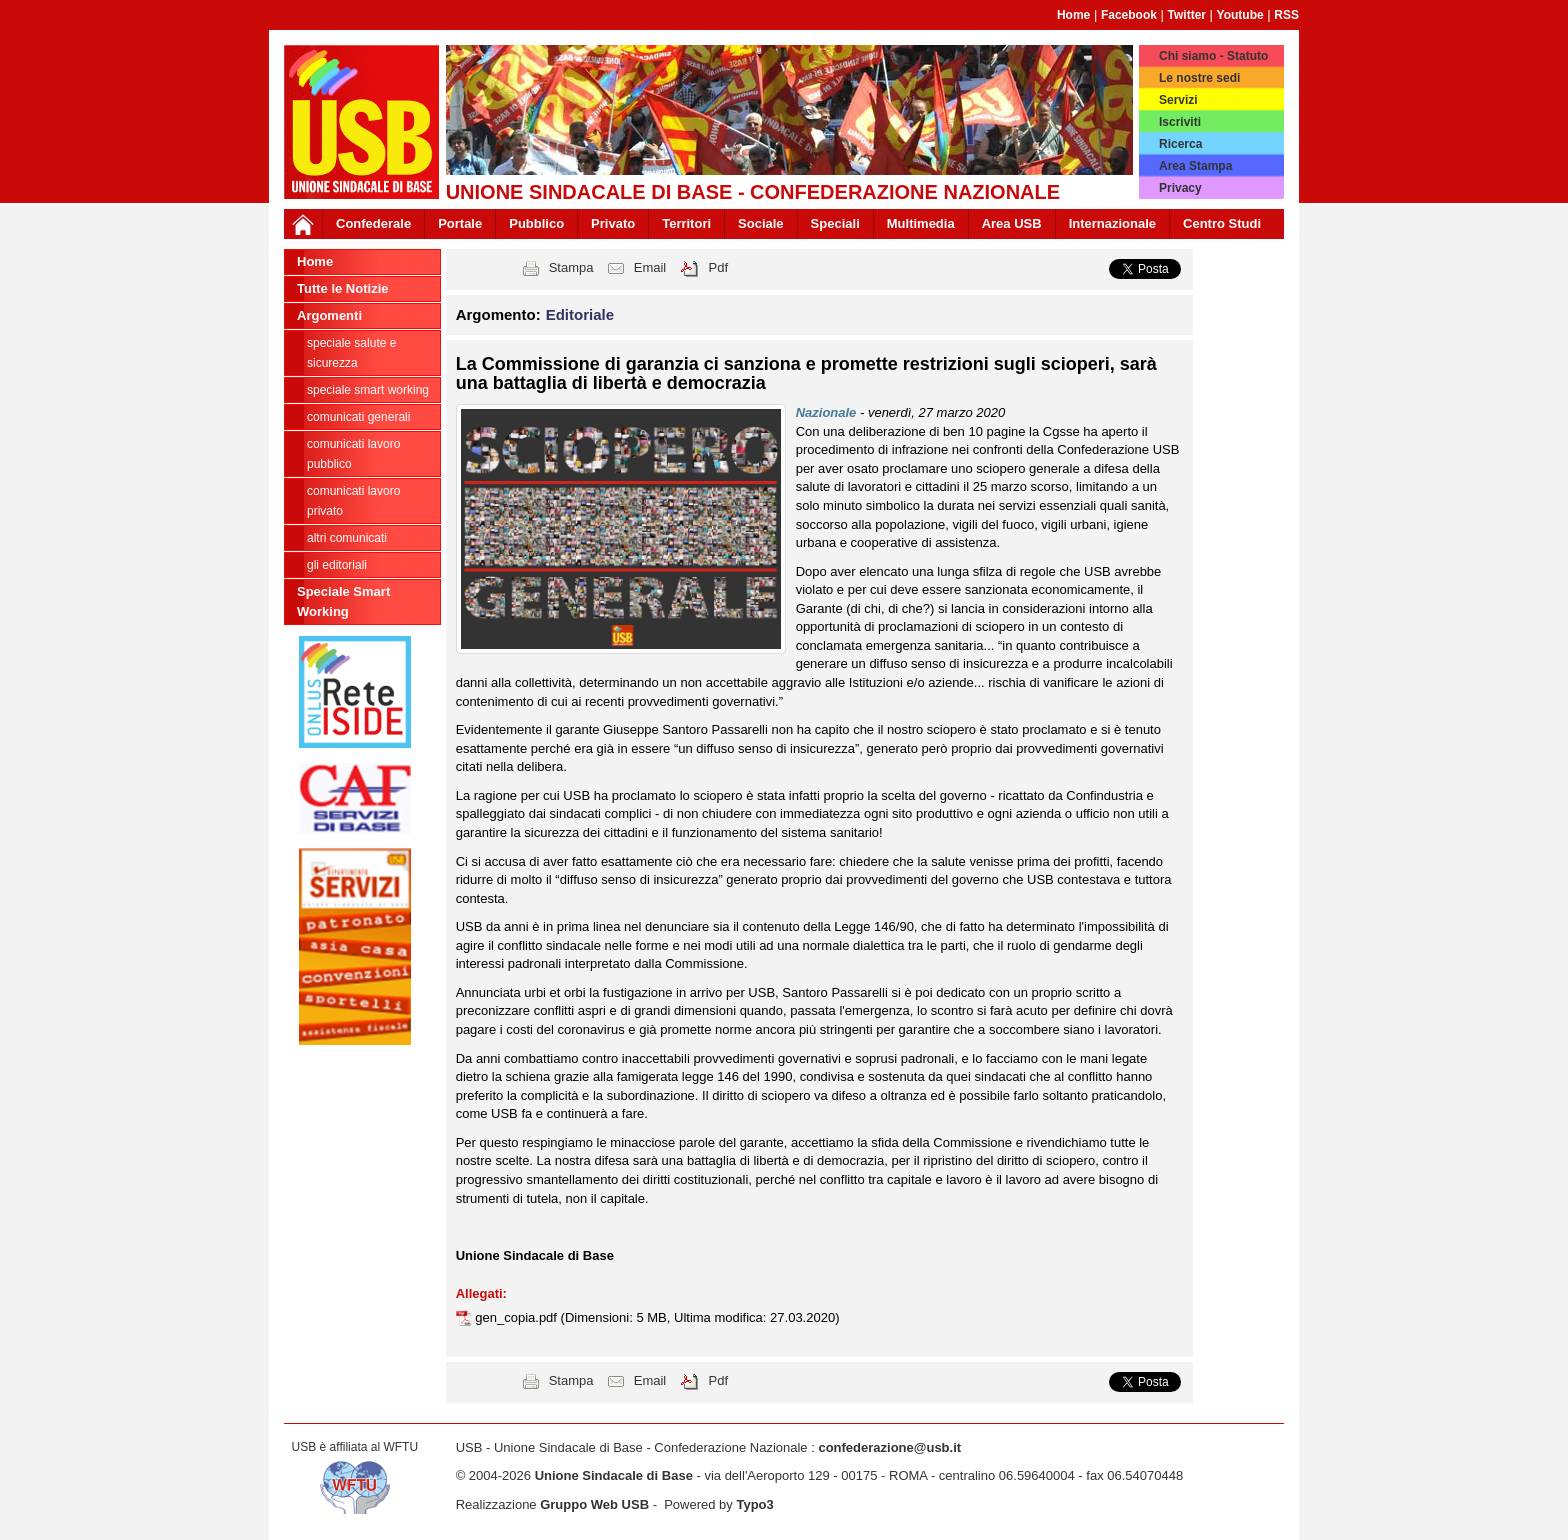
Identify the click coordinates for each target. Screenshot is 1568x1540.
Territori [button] (686, 223)
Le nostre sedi (1199, 78)
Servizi (1178, 100)
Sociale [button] (761, 223)
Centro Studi (1222, 223)
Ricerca (1180, 144)
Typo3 (754, 1504)
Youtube (1240, 15)
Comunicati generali (358, 417)
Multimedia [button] (921, 223)
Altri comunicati (347, 538)
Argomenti (329, 315)
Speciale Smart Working (368, 390)
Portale (460, 223)
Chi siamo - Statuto (1213, 56)
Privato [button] (613, 223)
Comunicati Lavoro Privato (353, 501)
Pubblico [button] (536, 223)
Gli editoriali (337, 565)
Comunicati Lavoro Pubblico (353, 454)
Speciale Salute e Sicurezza (351, 353)
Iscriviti (1180, 122)
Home (1073, 15)
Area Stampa (1195, 166)
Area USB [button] (1012, 223)
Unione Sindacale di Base (614, 1475)
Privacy (1180, 188)
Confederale (373, 223)
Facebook (1129, 15)
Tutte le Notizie (342, 288)
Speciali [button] (835, 223)
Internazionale (1112, 223)
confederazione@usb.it (889, 1447)
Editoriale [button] (580, 314)
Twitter (1187, 15)
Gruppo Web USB (594, 1504)
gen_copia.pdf (517, 1317)
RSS (1286, 15)
